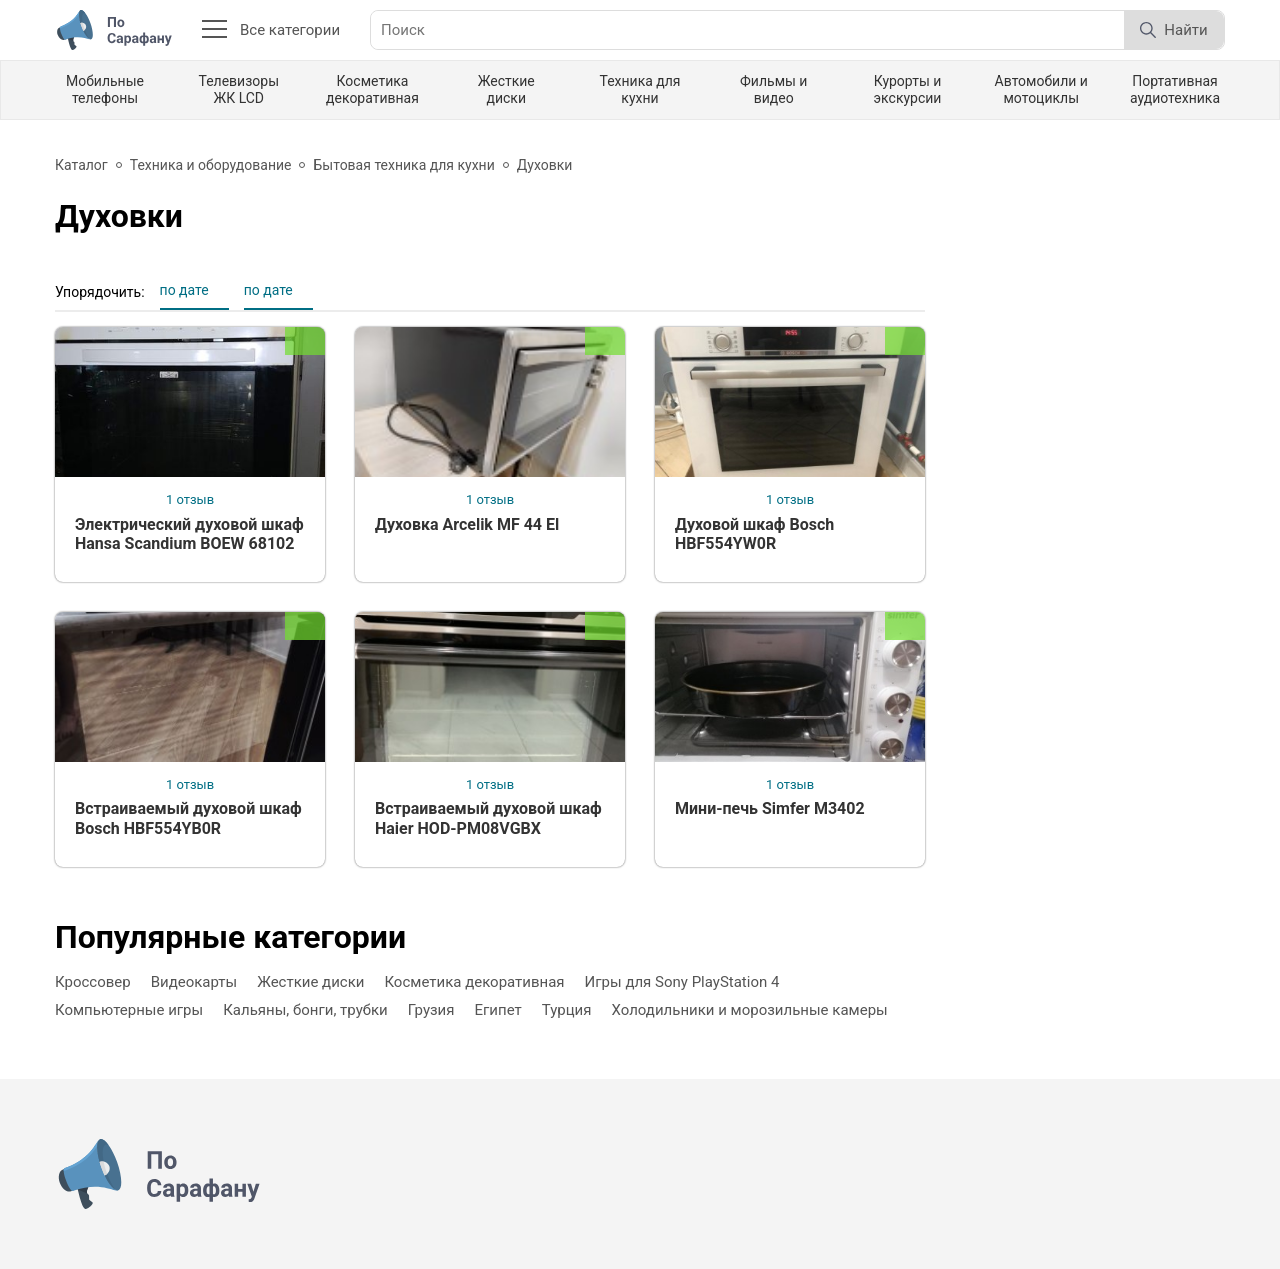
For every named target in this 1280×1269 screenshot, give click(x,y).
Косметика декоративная (372, 89)
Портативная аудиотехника (1175, 89)
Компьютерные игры (129, 1010)
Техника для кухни (639, 89)
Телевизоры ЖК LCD (238, 89)
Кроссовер (93, 982)
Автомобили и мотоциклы (1041, 89)
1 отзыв (190, 499)
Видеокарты (194, 982)
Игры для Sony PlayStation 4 (682, 982)
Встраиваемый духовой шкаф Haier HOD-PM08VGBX (488, 818)
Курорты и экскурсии (908, 89)
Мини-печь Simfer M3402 (770, 808)
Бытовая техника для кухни (403, 165)
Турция (567, 1010)
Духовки (545, 165)
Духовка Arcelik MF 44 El (467, 524)
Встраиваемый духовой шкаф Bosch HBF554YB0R (188, 818)
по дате (184, 290)
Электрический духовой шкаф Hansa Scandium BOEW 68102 (189, 534)
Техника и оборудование (211, 165)
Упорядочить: (100, 292)
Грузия (431, 1010)
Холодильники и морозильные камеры (749, 1010)
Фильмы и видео (773, 89)
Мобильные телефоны (105, 89)
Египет (498, 1010)
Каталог (81, 165)
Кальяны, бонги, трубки (305, 1010)
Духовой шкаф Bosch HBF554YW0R (754, 534)
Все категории (271, 30)
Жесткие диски (506, 89)
